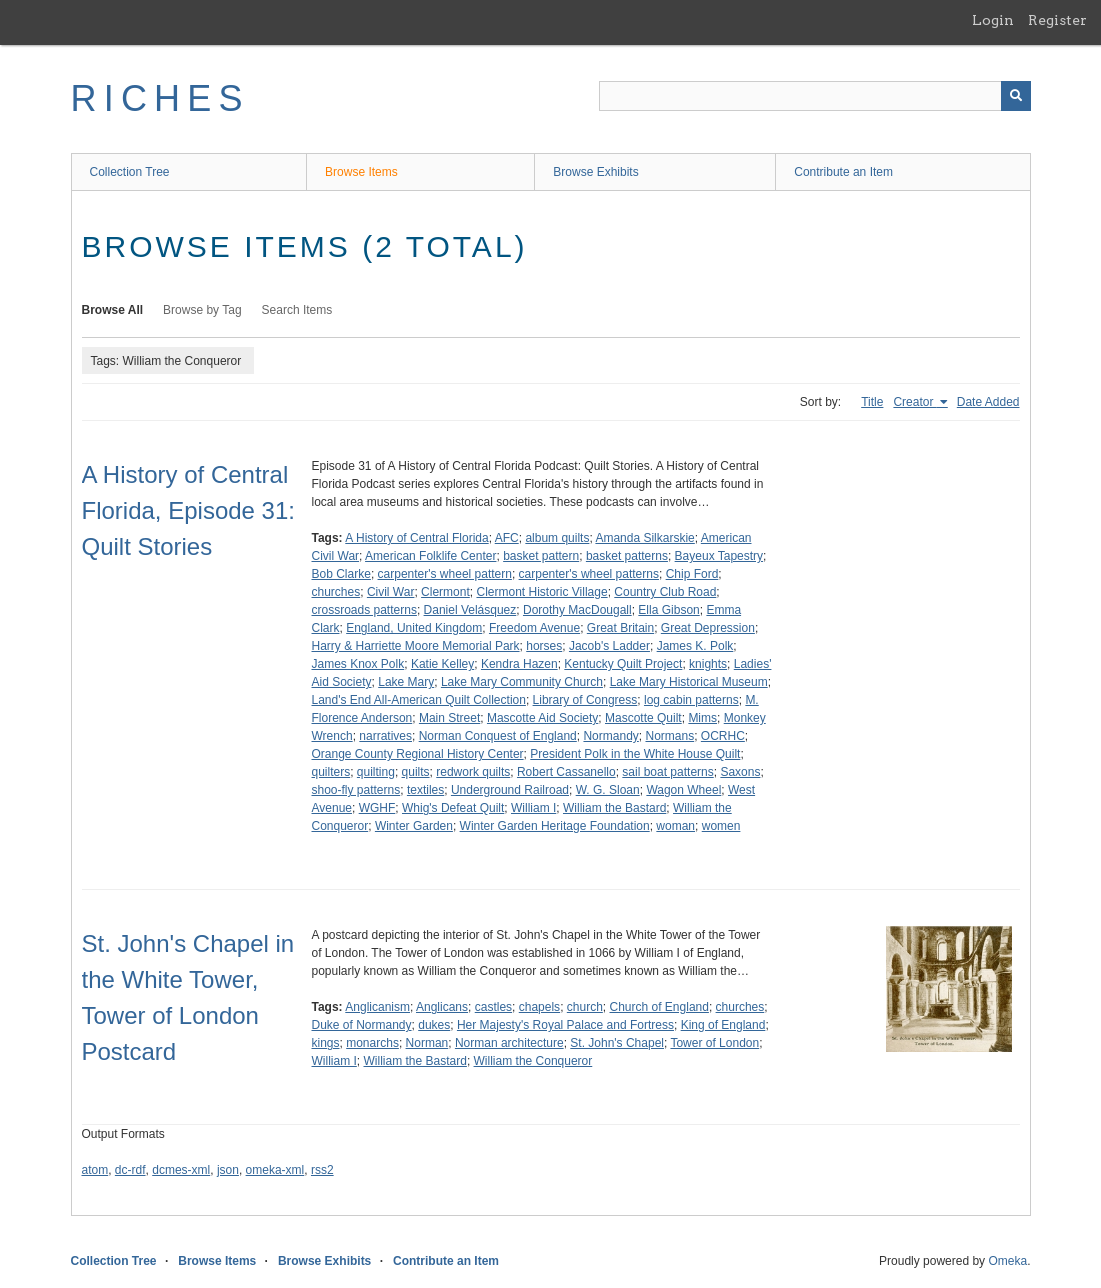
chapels (539, 1007)
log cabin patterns (691, 700)
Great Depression (708, 628)
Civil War (391, 592)
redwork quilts (473, 772)
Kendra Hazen (519, 664)
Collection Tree (130, 172)
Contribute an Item (843, 172)
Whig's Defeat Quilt (453, 808)
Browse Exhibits (595, 172)
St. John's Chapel (617, 1043)
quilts (416, 772)
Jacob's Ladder (609, 646)
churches (336, 592)
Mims (702, 718)
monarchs (372, 1043)
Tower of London (714, 1043)
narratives (385, 736)
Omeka (1007, 1261)
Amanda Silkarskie (644, 538)
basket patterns (627, 556)
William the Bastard (614, 808)
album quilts (557, 538)
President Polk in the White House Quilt (635, 754)
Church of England (659, 1007)
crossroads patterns (364, 610)
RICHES (160, 98)
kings (326, 1043)
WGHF (377, 808)
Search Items (297, 310)
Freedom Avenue (534, 628)
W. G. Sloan (608, 790)
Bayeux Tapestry (719, 556)
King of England (723, 1025)
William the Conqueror (533, 1061)
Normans (669, 736)
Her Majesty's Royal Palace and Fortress (565, 1025)
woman (675, 826)
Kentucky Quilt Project (623, 664)
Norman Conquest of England (498, 736)
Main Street (449, 718)
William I (533, 808)
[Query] (815, 96)
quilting (376, 772)
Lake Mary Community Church (522, 682)
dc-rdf (130, 1170)
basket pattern (541, 556)
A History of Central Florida (416, 538)
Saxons (740, 772)
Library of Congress (585, 700)
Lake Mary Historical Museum (689, 682)
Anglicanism (377, 1007)
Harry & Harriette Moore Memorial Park (416, 646)
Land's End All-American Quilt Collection (419, 700)
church (585, 1007)
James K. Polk (695, 646)
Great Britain (620, 628)
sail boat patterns (667, 772)
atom (95, 1170)
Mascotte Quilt (643, 718)
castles (493, 1007)
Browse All (113, 310)
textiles (425, 790)
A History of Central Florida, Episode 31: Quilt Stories (188, 510)
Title (872, 402)
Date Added (988, 402)
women (721, 826)
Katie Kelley (442, 664)
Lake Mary (406, 682)
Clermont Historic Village (541, 592)
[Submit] (1016, 96)
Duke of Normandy (362, 1025)
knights (708, 664)
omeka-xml (275, 1170)
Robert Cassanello (566, 772)
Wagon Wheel (683, 790)
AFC (507, 538)
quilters (331, 772)
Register (1057, 20)
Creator (914, 402)
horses (544, 646)
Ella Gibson (668, 610)
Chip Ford (692, 574)
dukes (434, 1025)
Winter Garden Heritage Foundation (555, 826)
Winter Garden (414, 826)
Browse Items (361, 172)
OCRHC (723, 736)
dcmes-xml (181, 1170)
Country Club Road (665, 592)
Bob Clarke (341, 574)
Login (993, 20)
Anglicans (442, 1007)
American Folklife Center (430, 556)
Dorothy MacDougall (577, 610)
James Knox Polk (358, 664)
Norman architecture (509, 1043)
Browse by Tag (202, 310)
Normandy (610, 736)
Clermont (445, 592)
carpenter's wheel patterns (589, 574)
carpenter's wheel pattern (445, 574)
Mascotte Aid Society (542, 718)
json (228, 1170)
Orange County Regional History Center (418, 754)
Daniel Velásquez (470, 610)
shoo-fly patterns (356, 790)
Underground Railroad (510, 790)
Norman (427, 1043)
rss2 (322, 1170)
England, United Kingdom (414, 628)
